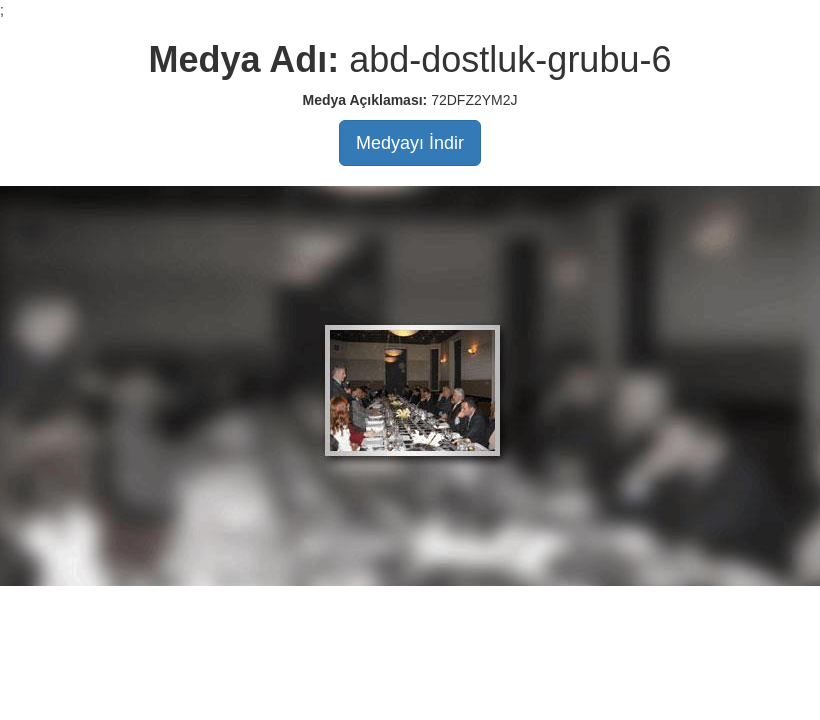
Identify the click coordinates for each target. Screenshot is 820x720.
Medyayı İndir (410, 143)
